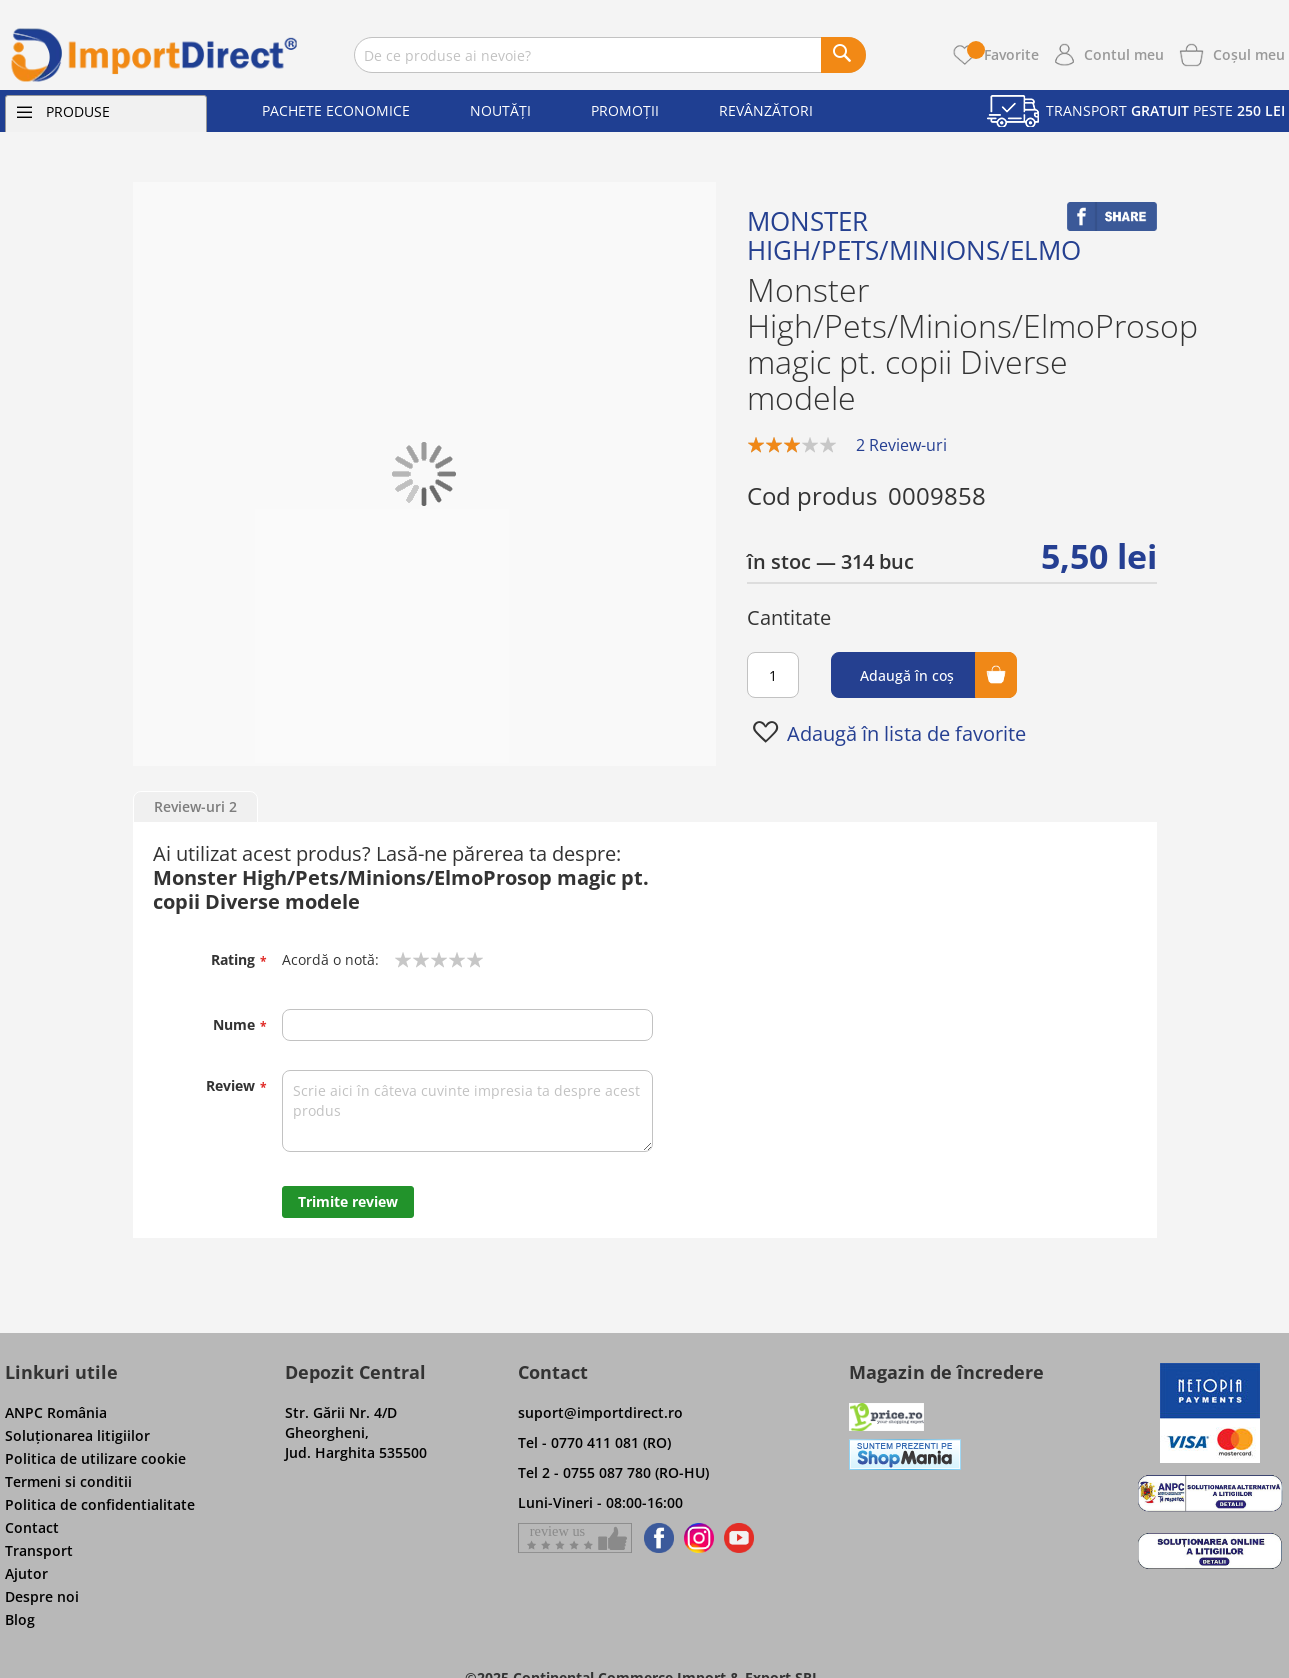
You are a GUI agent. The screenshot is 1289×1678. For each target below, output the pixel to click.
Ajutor (26, 1573)
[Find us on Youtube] (739, 1538)
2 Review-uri (901, 445)
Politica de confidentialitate (100, 1504)
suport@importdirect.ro (600, 1412)
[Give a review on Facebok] (575, 1538)
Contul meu (1124, 54)
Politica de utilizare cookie (95, 1458)
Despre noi (42, 1596)
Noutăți (500, 110)
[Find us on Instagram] (699, 1538)
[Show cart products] (1249, 53)
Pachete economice (336, 110)
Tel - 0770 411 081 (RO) (594, 1442)
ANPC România (56, 1412)
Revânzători (766, 110)
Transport (39, 1550)
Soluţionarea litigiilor (77, 1435)
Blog (20, 1619)
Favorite (1003, 54)
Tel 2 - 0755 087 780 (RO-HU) (613, 1472)
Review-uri (195, 806)
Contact (32, 1527)
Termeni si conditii (68, 1481)
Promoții (625, 110)
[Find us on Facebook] (655, 1538)
